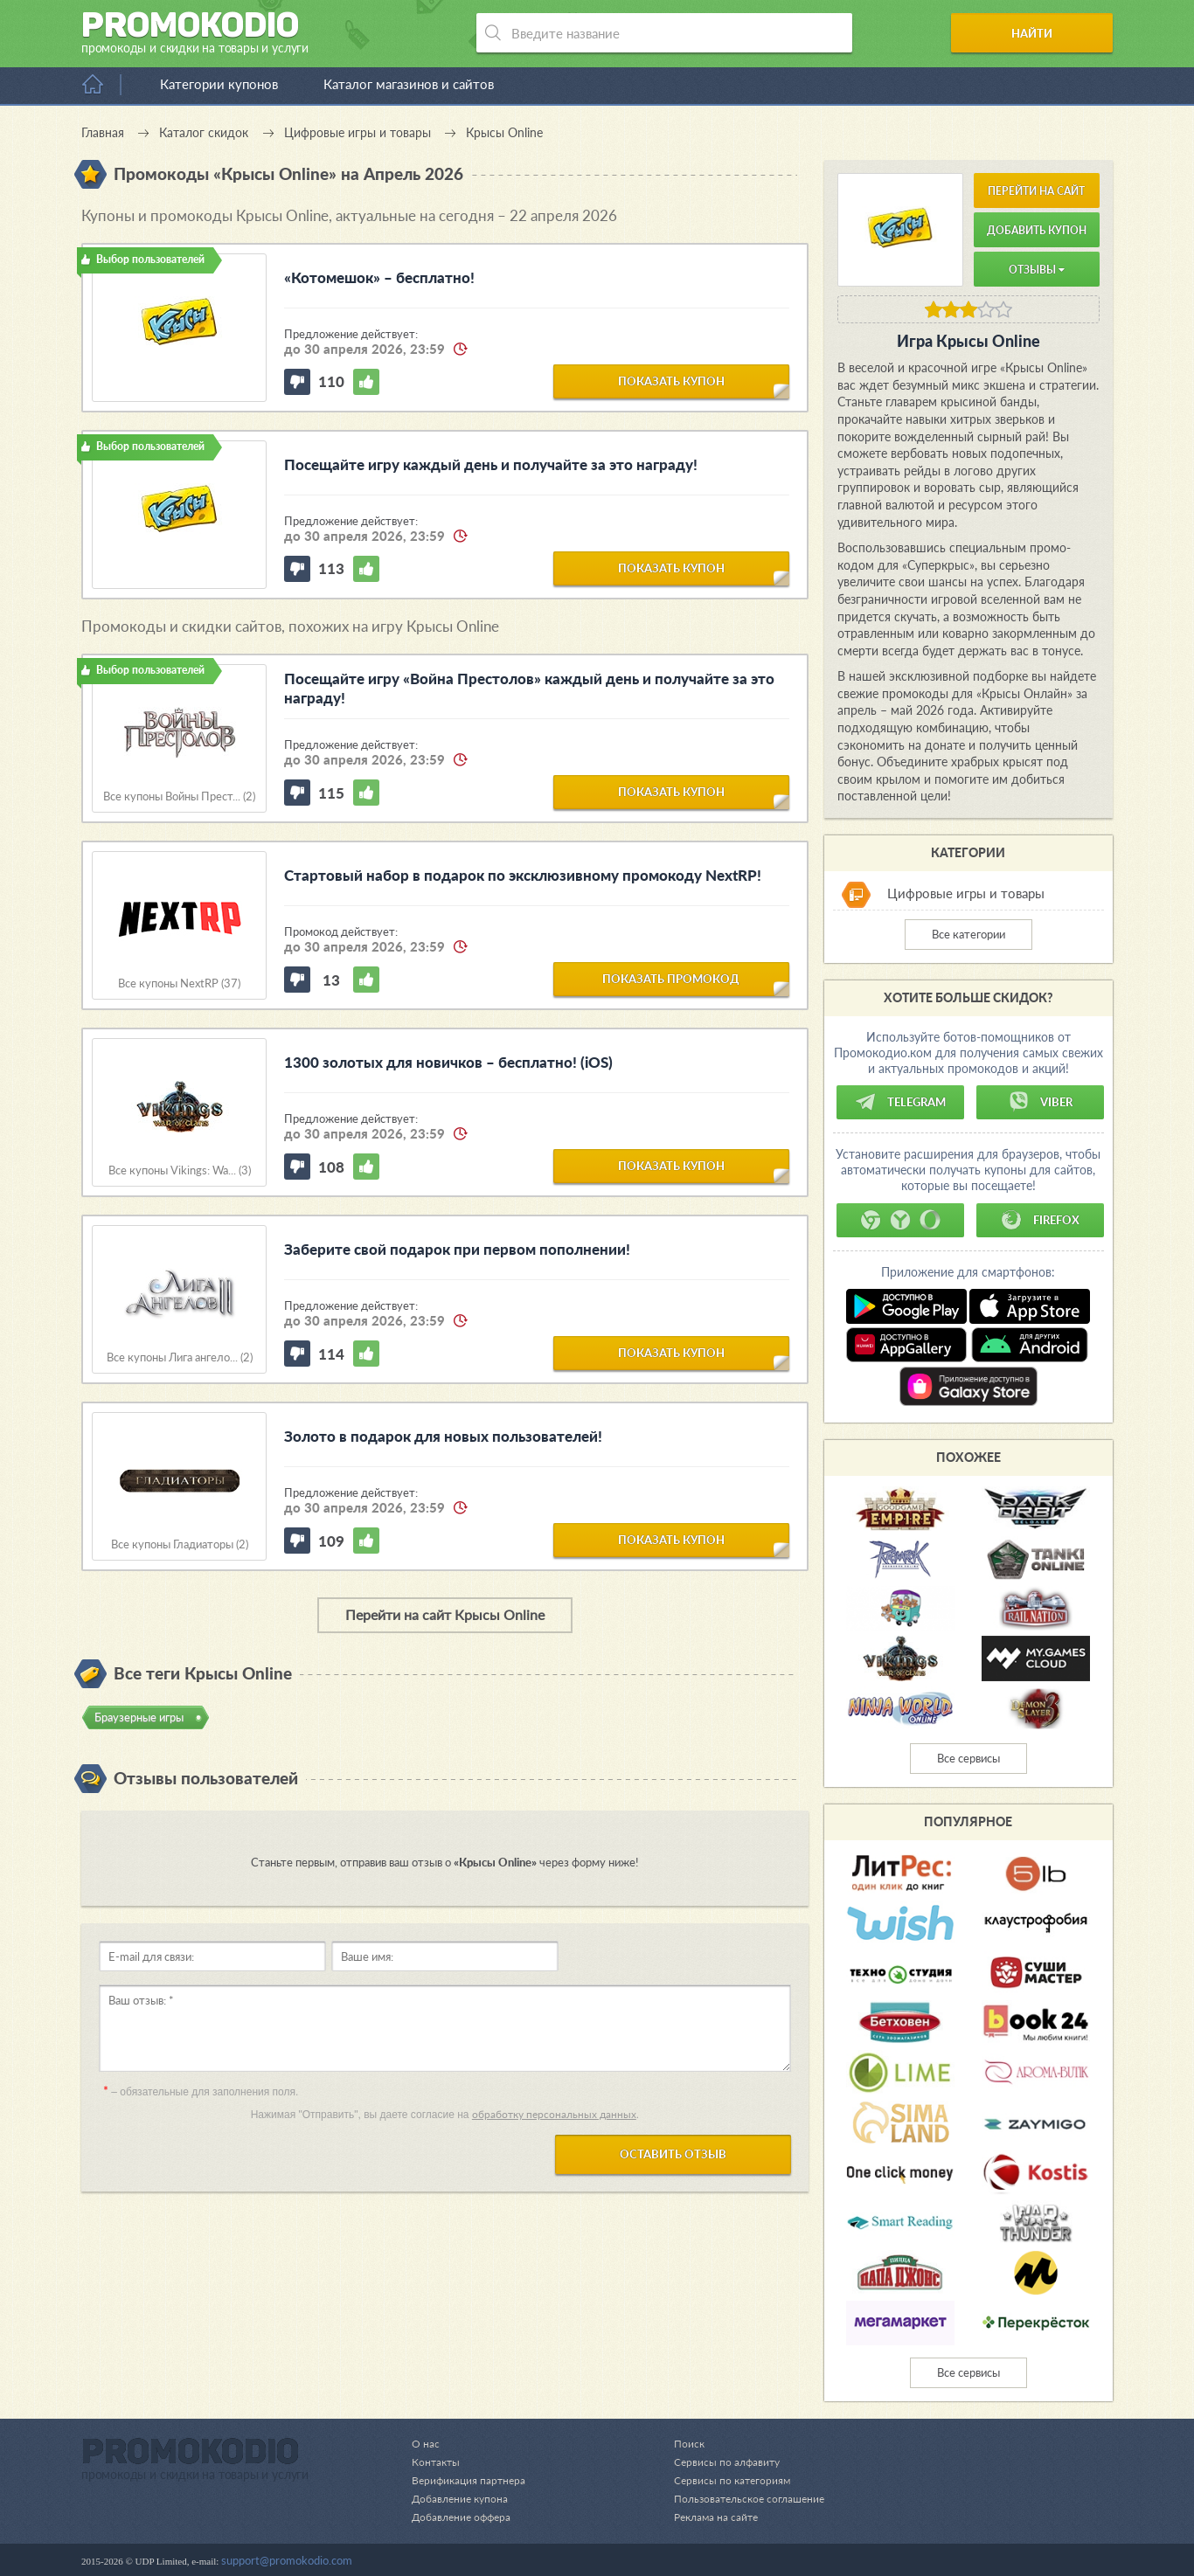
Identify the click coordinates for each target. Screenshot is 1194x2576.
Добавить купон (1036, 230)
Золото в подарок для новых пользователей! (443, 1436)
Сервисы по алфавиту (718, 2462)
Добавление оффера (464, 2517)
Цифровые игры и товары (966, 893)
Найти (1045, 33)
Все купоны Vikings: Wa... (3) (179, 1170)
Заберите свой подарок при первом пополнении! (457, 1249)
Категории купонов (219, 84)
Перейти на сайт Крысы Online (445, 1614)
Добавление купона (463, 2498)
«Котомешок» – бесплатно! (379, 277)
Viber (1040, 1102)
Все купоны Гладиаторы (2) (179, 1544)
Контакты (437, 2462)
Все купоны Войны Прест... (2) (179, 796)
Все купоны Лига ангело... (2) (180, 1357)
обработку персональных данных (554, 2114)
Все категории (968, 934)
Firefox (1040, 1220)
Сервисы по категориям (724, 2480)
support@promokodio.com (286, 2560)
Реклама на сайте (708, 2517)
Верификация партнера (471, 2480)
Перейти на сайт (1036, 190)
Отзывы (1037, 269)
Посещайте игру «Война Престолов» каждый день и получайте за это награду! (529, 688)
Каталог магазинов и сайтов (408, 84)
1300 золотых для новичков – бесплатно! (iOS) (448, 1062)
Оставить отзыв (673, 2154)
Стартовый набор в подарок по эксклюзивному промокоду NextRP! (522, 875)
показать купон (671, 380)
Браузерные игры (139, 1717)
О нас (426, 2443)
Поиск (679, 2443)
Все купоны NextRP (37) (179, 983)
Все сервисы (968, 1758)
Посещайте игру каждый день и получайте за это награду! (491, 464)
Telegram (900, 1102)
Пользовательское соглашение (743, 2498)
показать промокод (670, 978)
